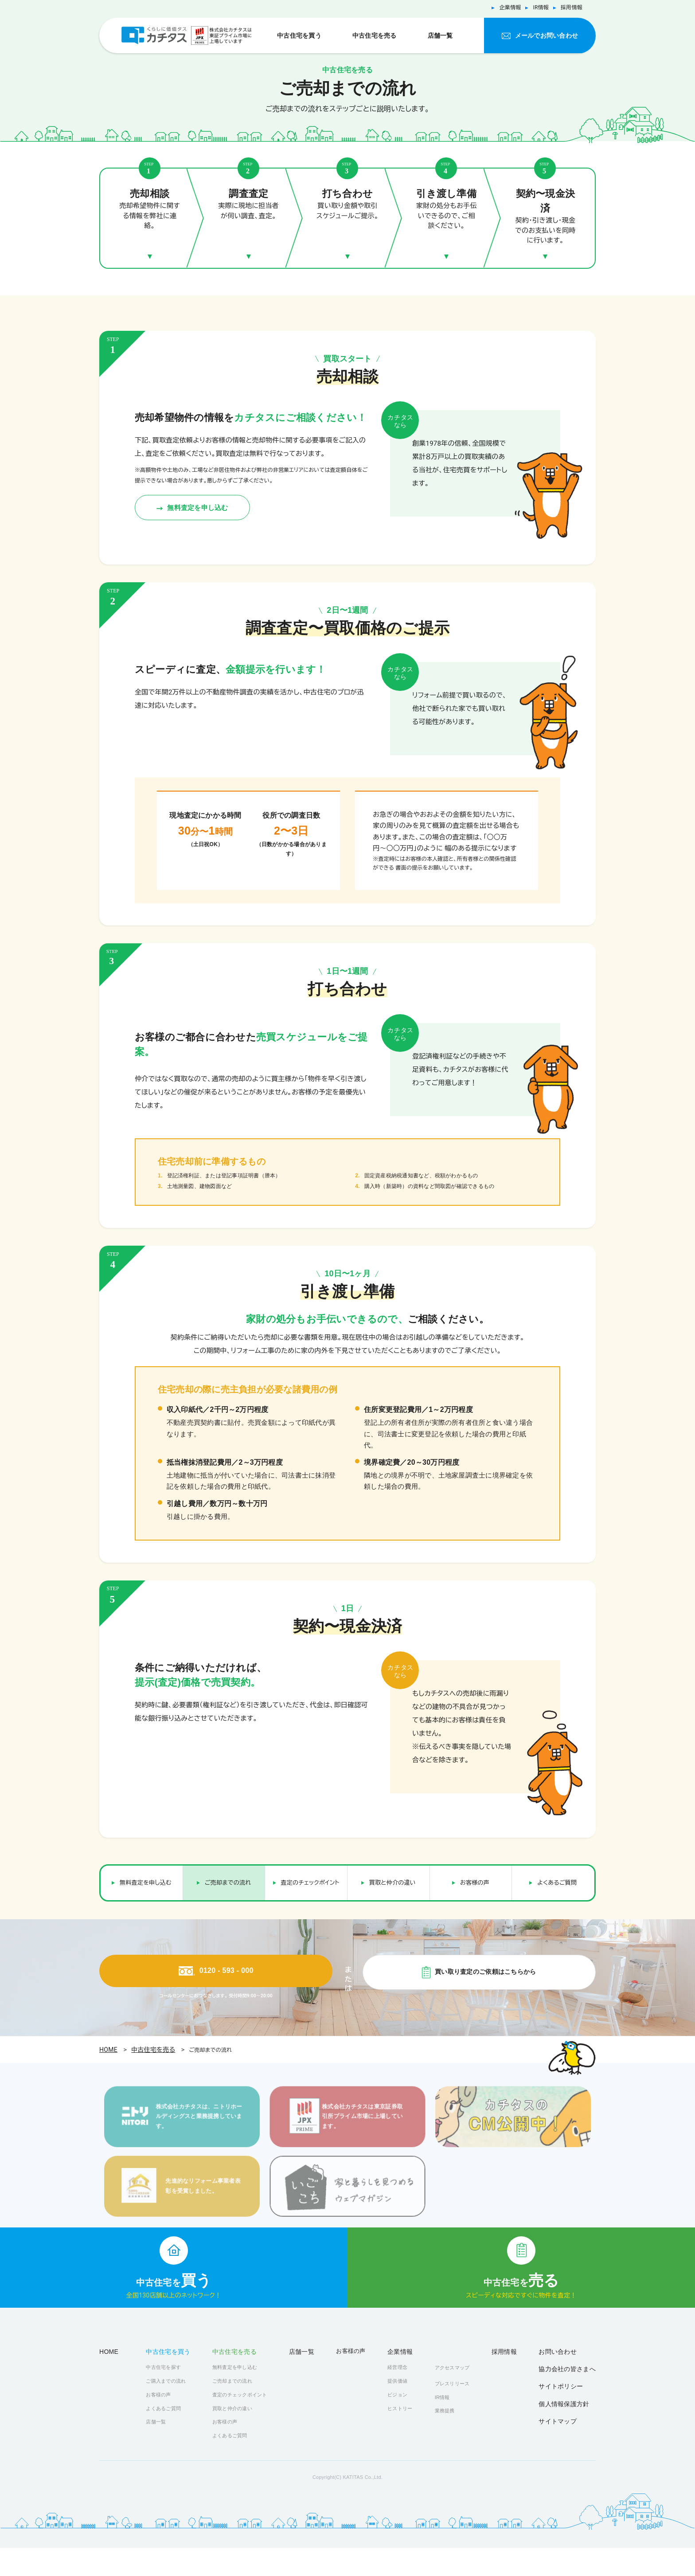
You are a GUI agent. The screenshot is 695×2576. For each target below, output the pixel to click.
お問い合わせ (568, 2376)
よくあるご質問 (557, 1872)
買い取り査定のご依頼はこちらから (485, 1966)
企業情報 (502, 8)
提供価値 (404, 2408)
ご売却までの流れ (228, 1872)
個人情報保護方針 (570, 2421)
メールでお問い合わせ (546, 35)
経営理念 (404, 2394)
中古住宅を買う (299, 35)
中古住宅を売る (374, 35)
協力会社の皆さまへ (573, 2394)
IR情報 (536, 8)
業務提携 (454, 2436)
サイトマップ (566, 2435)
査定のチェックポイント (310, 1872)
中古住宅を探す (166, 2394)
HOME (108, 2044)
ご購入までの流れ (168, 2408)
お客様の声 (474, 1872)
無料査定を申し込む (215, 493)
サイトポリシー (568, 2408)
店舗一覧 (440, 35)
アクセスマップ (461, 2393)
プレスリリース (461, 2409)
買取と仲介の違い (392, 1872)
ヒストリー (406, 2435)
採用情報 (569, 8)
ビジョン (404, 2421)
